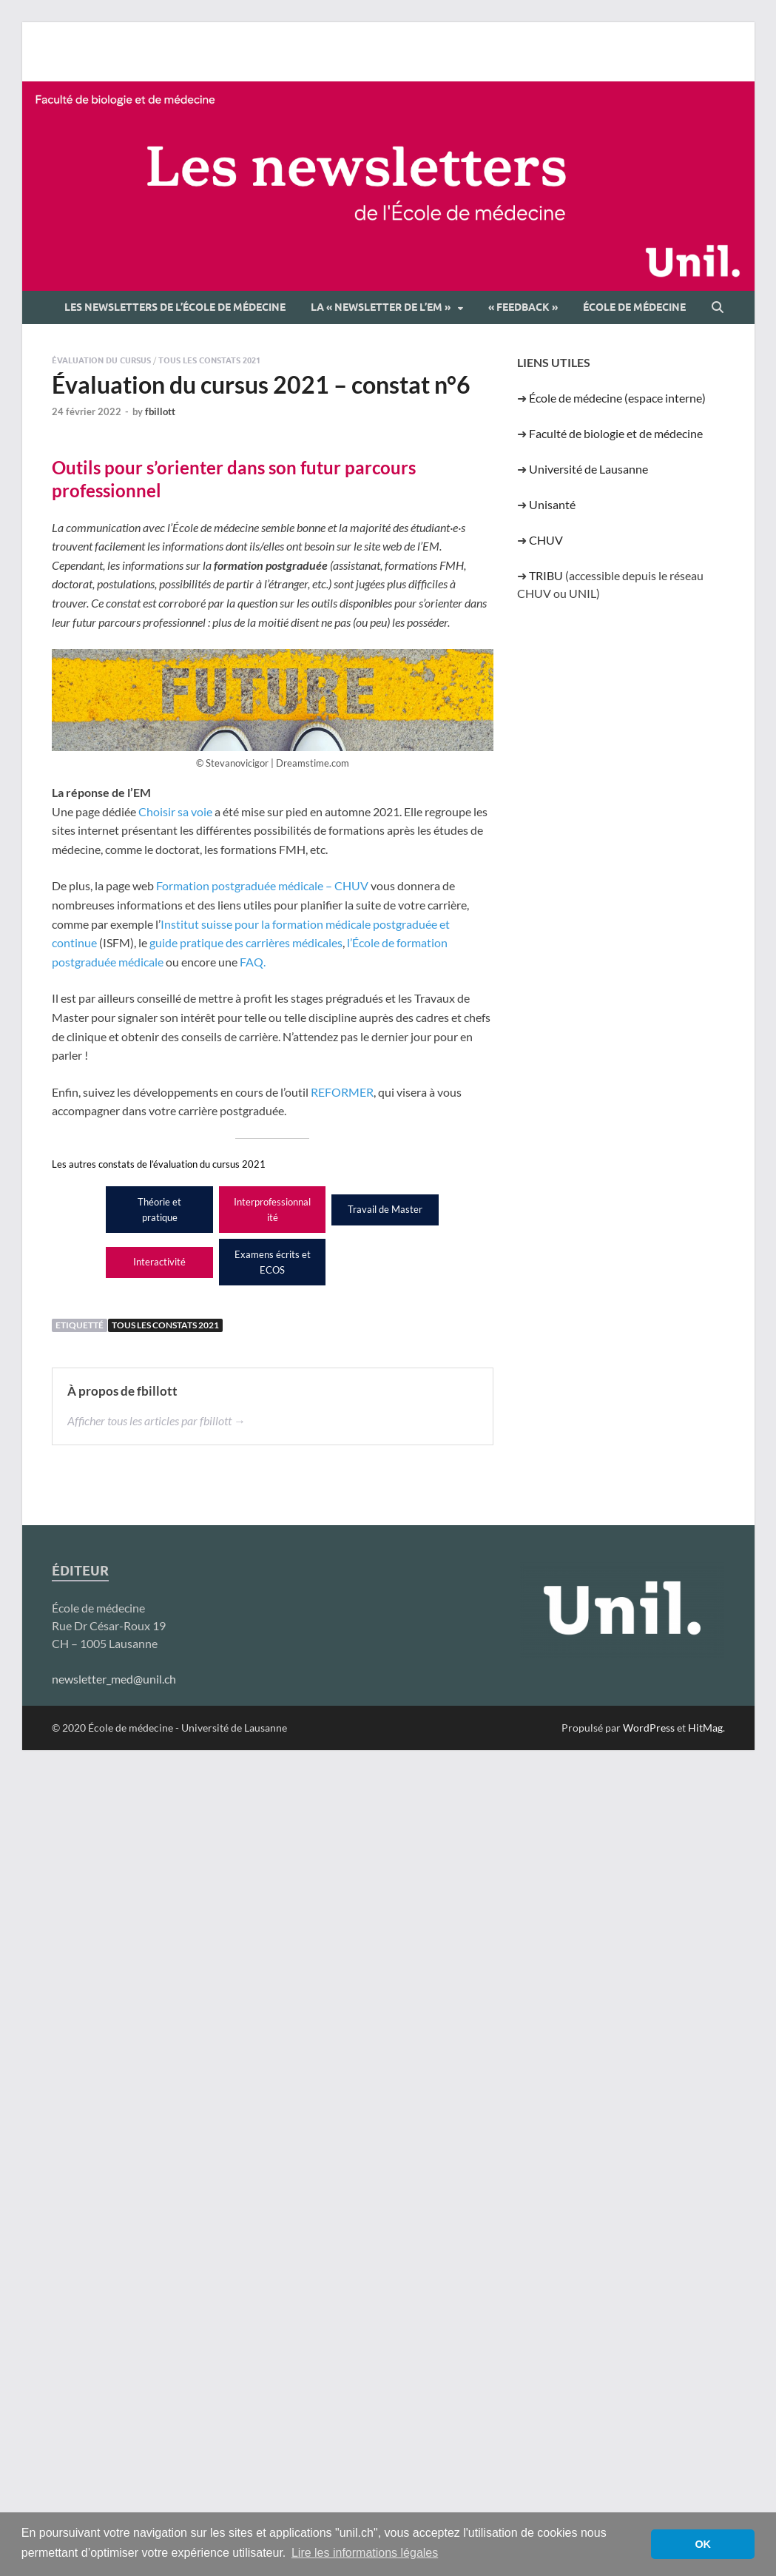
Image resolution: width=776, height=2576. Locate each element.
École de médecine (634, 307)
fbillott (160, 411)
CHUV (546, 540)
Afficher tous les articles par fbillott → (156, 1420)
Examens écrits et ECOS (273, 1262)
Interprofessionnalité (272, 1209)
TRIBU (546, 575)
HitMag (705, 1727)
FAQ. (253, 962)
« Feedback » (523, 307)
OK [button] (703, 2544)
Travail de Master (385, 1209)
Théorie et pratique (159, 1209)
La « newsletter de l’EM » (381, 307)
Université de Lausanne (588, 469)
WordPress (649, 1727)
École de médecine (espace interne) (617, 398)
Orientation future (385, 1262)
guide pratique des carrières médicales (246, 942)
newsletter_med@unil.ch (114, 1679)
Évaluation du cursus (101, 360)
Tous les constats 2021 (209, 360)
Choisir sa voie (175, 811)
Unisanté (552, 504)
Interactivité (159, 1262)
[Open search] (717, 308)
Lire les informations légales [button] (364, 2552)
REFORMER (342, 1092)
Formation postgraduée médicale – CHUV (262, 885)
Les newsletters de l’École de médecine (175, 307)
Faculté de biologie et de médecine (616, 433)
